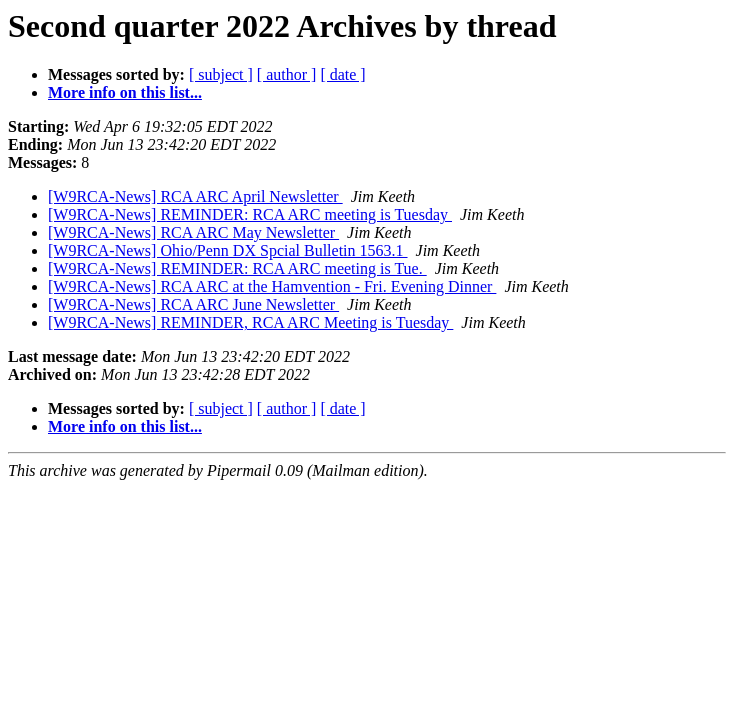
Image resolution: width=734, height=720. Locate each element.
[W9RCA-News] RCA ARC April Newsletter (195, 196)
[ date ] (342, 74)
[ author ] (287, 74)
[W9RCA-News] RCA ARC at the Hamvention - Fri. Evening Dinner (272, 286)
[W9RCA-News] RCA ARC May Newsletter (193, 232)
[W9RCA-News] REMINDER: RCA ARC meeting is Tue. (237, 268)
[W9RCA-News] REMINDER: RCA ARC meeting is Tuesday (250, 214)
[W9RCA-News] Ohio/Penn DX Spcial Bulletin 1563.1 (228, 250)
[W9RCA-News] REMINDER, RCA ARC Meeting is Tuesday (250, 322)
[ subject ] (221, 74)
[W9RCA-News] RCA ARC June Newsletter (193, 304)
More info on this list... (125, 92)
